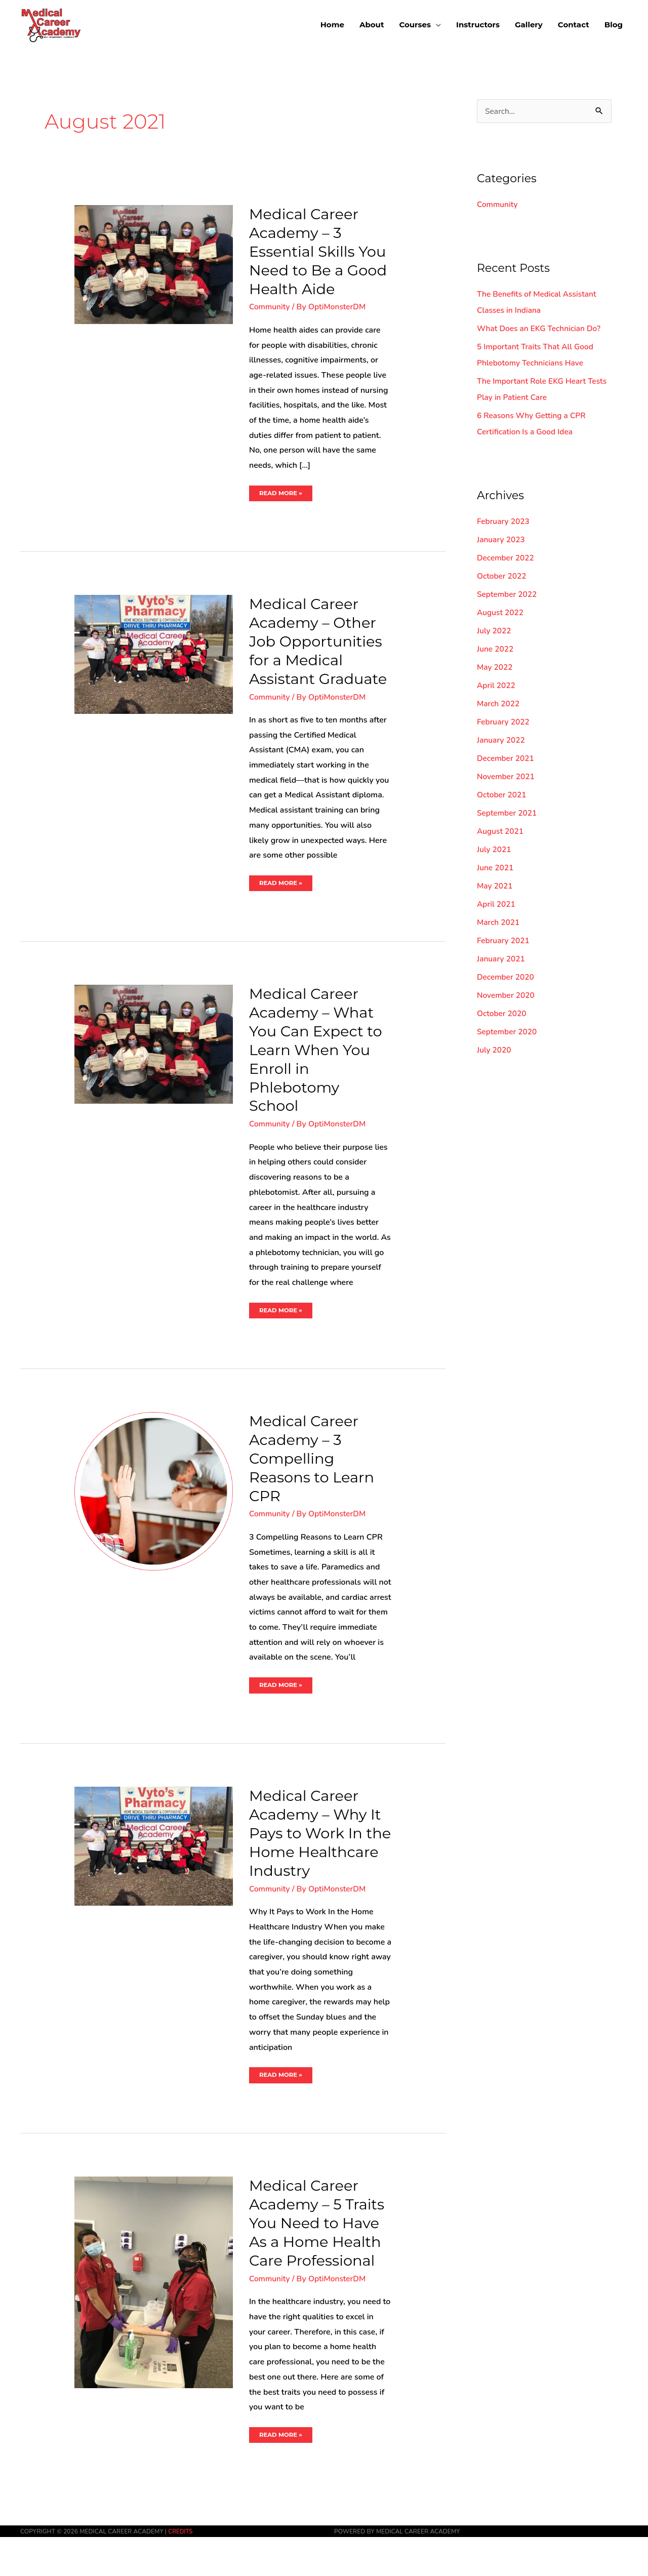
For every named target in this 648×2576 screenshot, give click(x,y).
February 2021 (504, 941)
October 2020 (502, 1014)
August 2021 (501, 831)
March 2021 (499, 923)
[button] (420, 24)
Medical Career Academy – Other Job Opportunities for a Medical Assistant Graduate (318, 651)
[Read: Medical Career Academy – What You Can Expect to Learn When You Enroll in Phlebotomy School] (153, 1063)
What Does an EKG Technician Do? (541, 329)
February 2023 (504, 522)
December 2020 (506, 977)
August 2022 (501, 613)
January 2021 (501, 959)
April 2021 (497, 904)
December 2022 (506, 558)
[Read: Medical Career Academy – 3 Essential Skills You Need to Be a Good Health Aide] (153, 264)
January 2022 (501, 740)
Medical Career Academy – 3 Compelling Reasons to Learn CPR (314, 1478)
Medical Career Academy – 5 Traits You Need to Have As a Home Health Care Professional (319, 2262)
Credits (180, 2570)
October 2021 (502, 795)
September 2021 (508, 813)
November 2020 (507, 995)
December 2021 (506, 758)
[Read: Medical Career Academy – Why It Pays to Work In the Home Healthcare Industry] (153, 1865)
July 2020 (494, 1050)
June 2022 (496, 649)
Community (270, 307)
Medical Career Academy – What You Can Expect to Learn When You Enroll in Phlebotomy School (318, 1068)
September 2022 (508, 594)
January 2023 (501, 540)
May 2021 (495, 886)
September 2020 (508, 1032)
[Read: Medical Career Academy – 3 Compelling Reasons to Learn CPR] (153, 1510)
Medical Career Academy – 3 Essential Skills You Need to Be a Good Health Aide (320, 251)
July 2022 (494, 631)
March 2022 (499, 704)
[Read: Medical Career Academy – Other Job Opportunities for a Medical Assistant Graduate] (153, 654)
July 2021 (494, 850)
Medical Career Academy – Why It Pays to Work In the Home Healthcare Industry (317, 1862)
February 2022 (504, 722)
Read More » (281, 491)
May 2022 (495, 667)
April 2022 (497, 686)
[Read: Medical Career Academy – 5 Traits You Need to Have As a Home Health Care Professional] (153, 2320)
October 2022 (502, 576)
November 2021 (507, 777)
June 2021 (496, 868)
